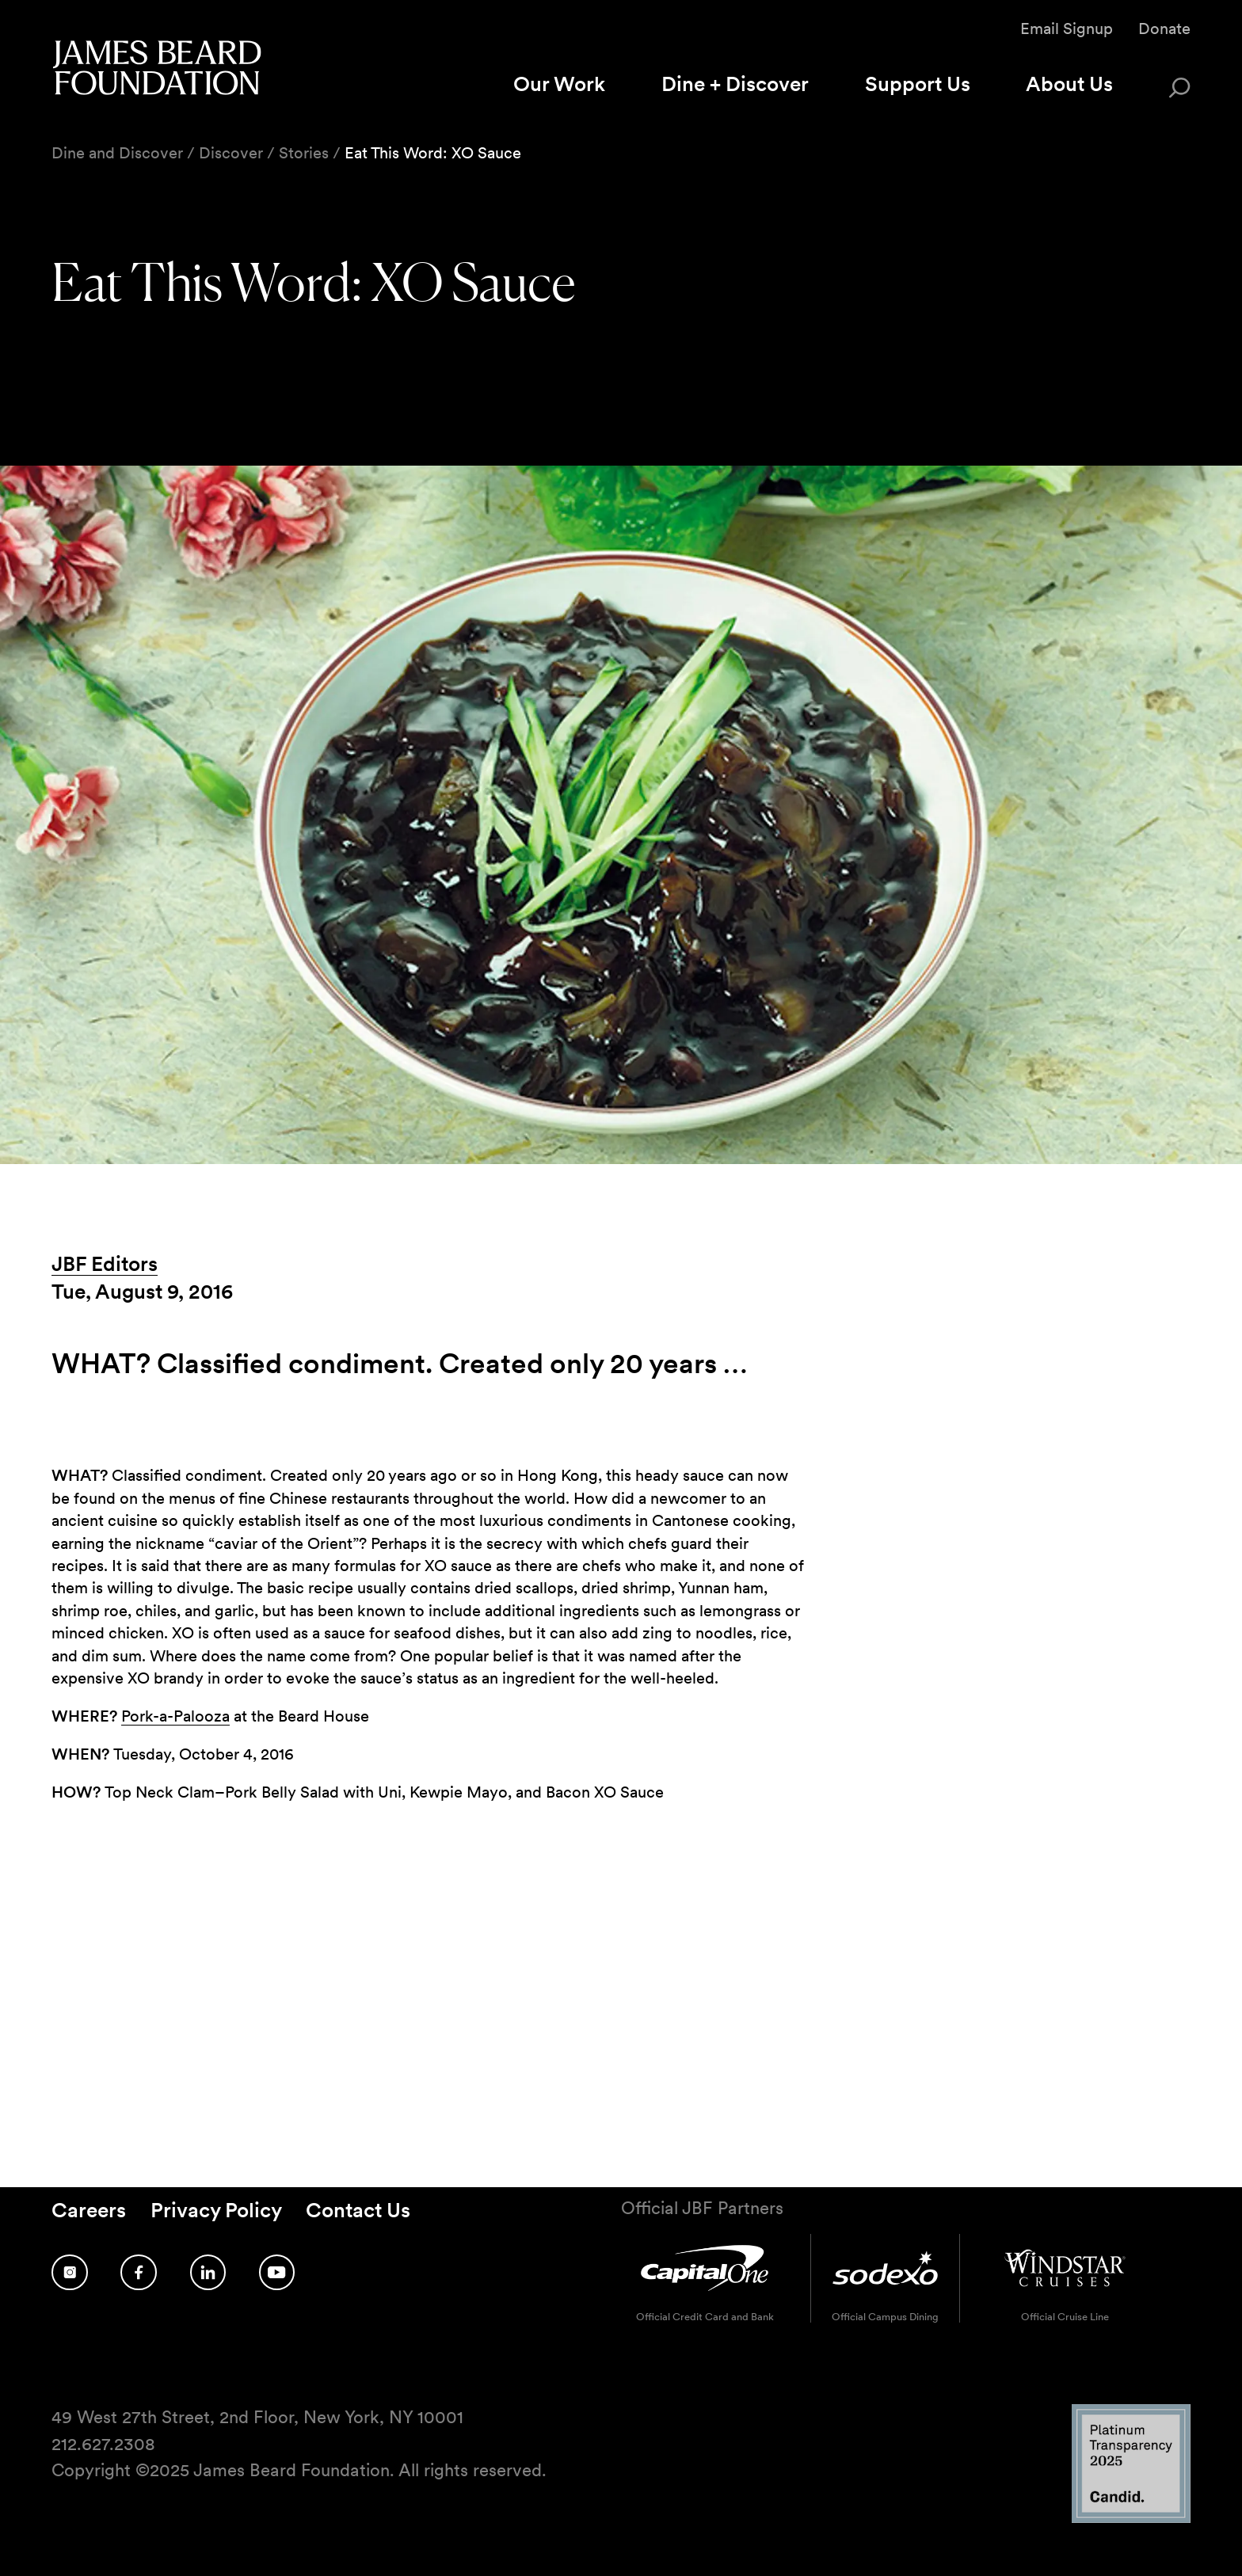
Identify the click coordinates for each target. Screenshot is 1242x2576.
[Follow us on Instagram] (69, 2272)
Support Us (917, 83)
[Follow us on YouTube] (277, 2272)
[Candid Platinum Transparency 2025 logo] (1131, 2518)
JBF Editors (104, 1263)
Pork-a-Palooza (175, 1716)
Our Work (559, 83)
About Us (1069, 83)
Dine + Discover (735, 83)
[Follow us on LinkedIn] (208, 2272)
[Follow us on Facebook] (138, 2272)
